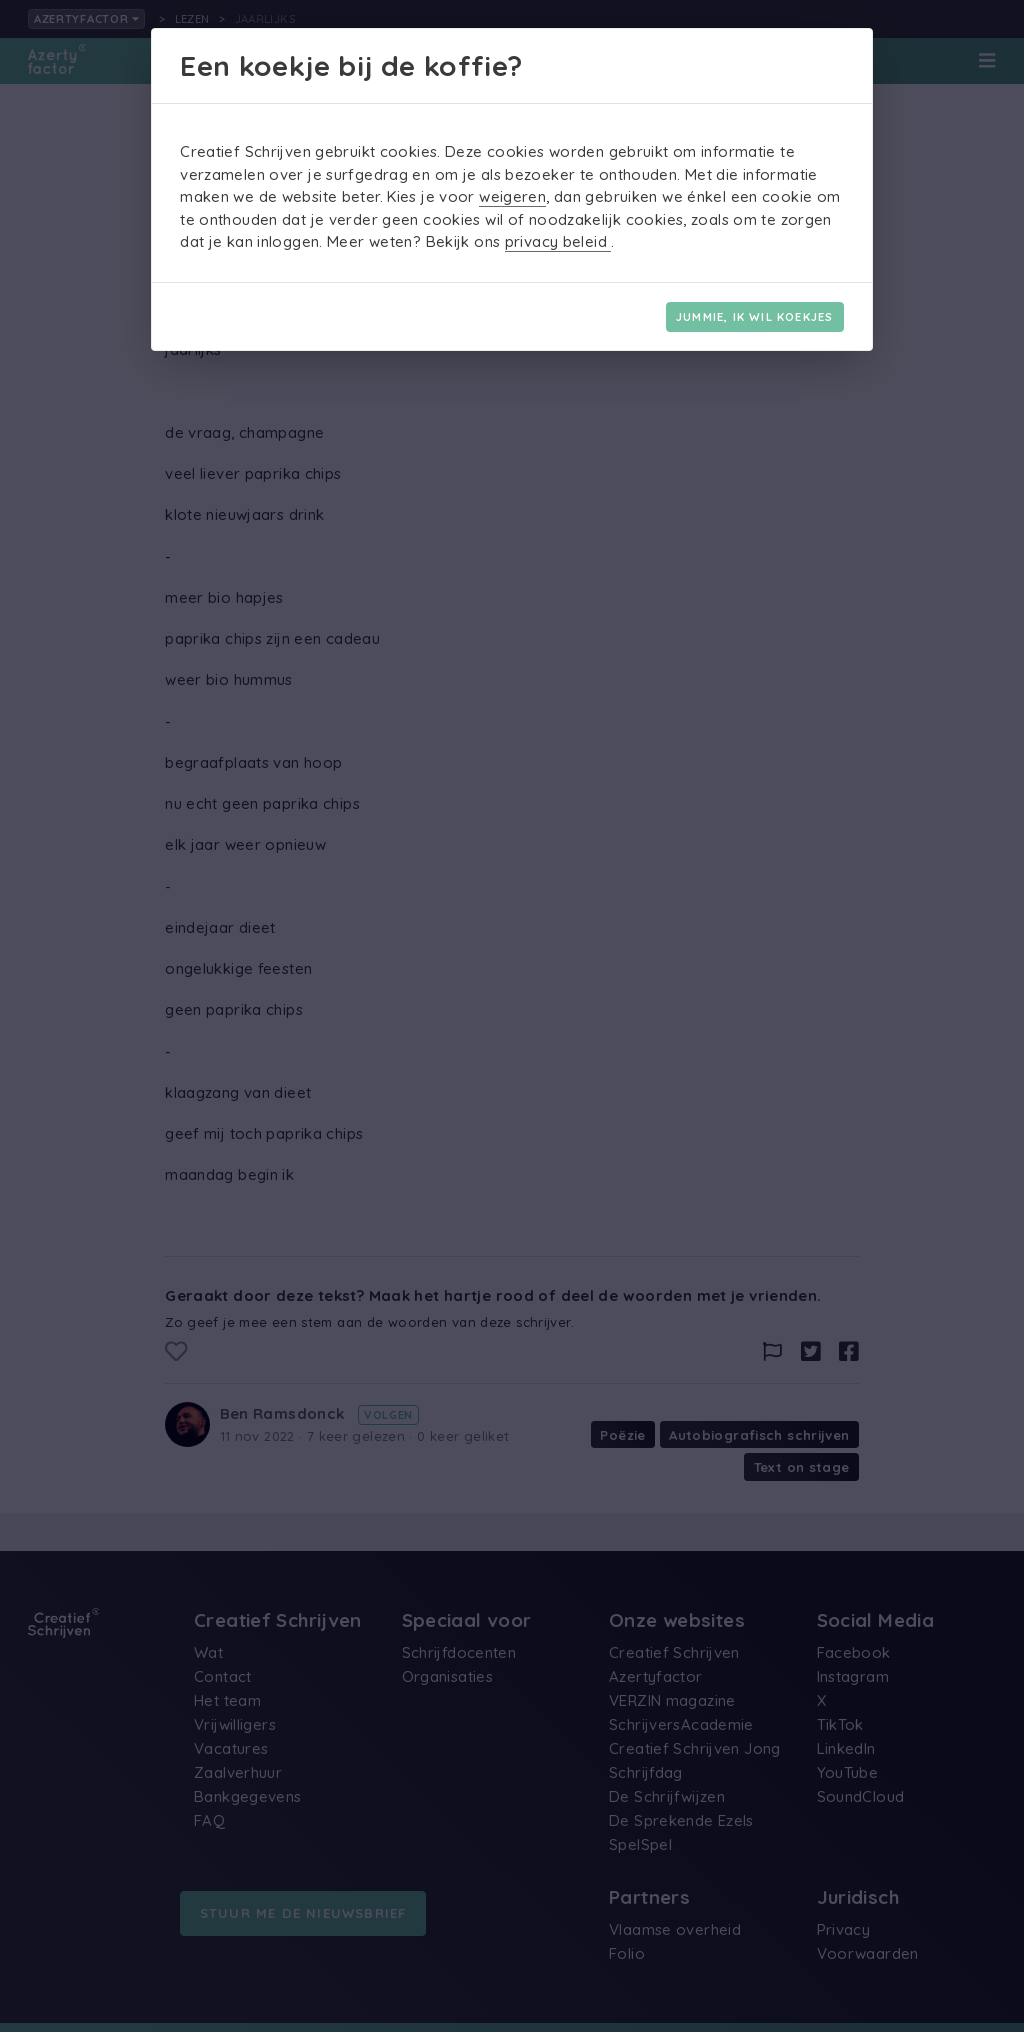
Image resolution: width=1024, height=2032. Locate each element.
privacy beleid (558, 241)
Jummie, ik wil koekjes (754, 317)
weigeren (512, 196)
